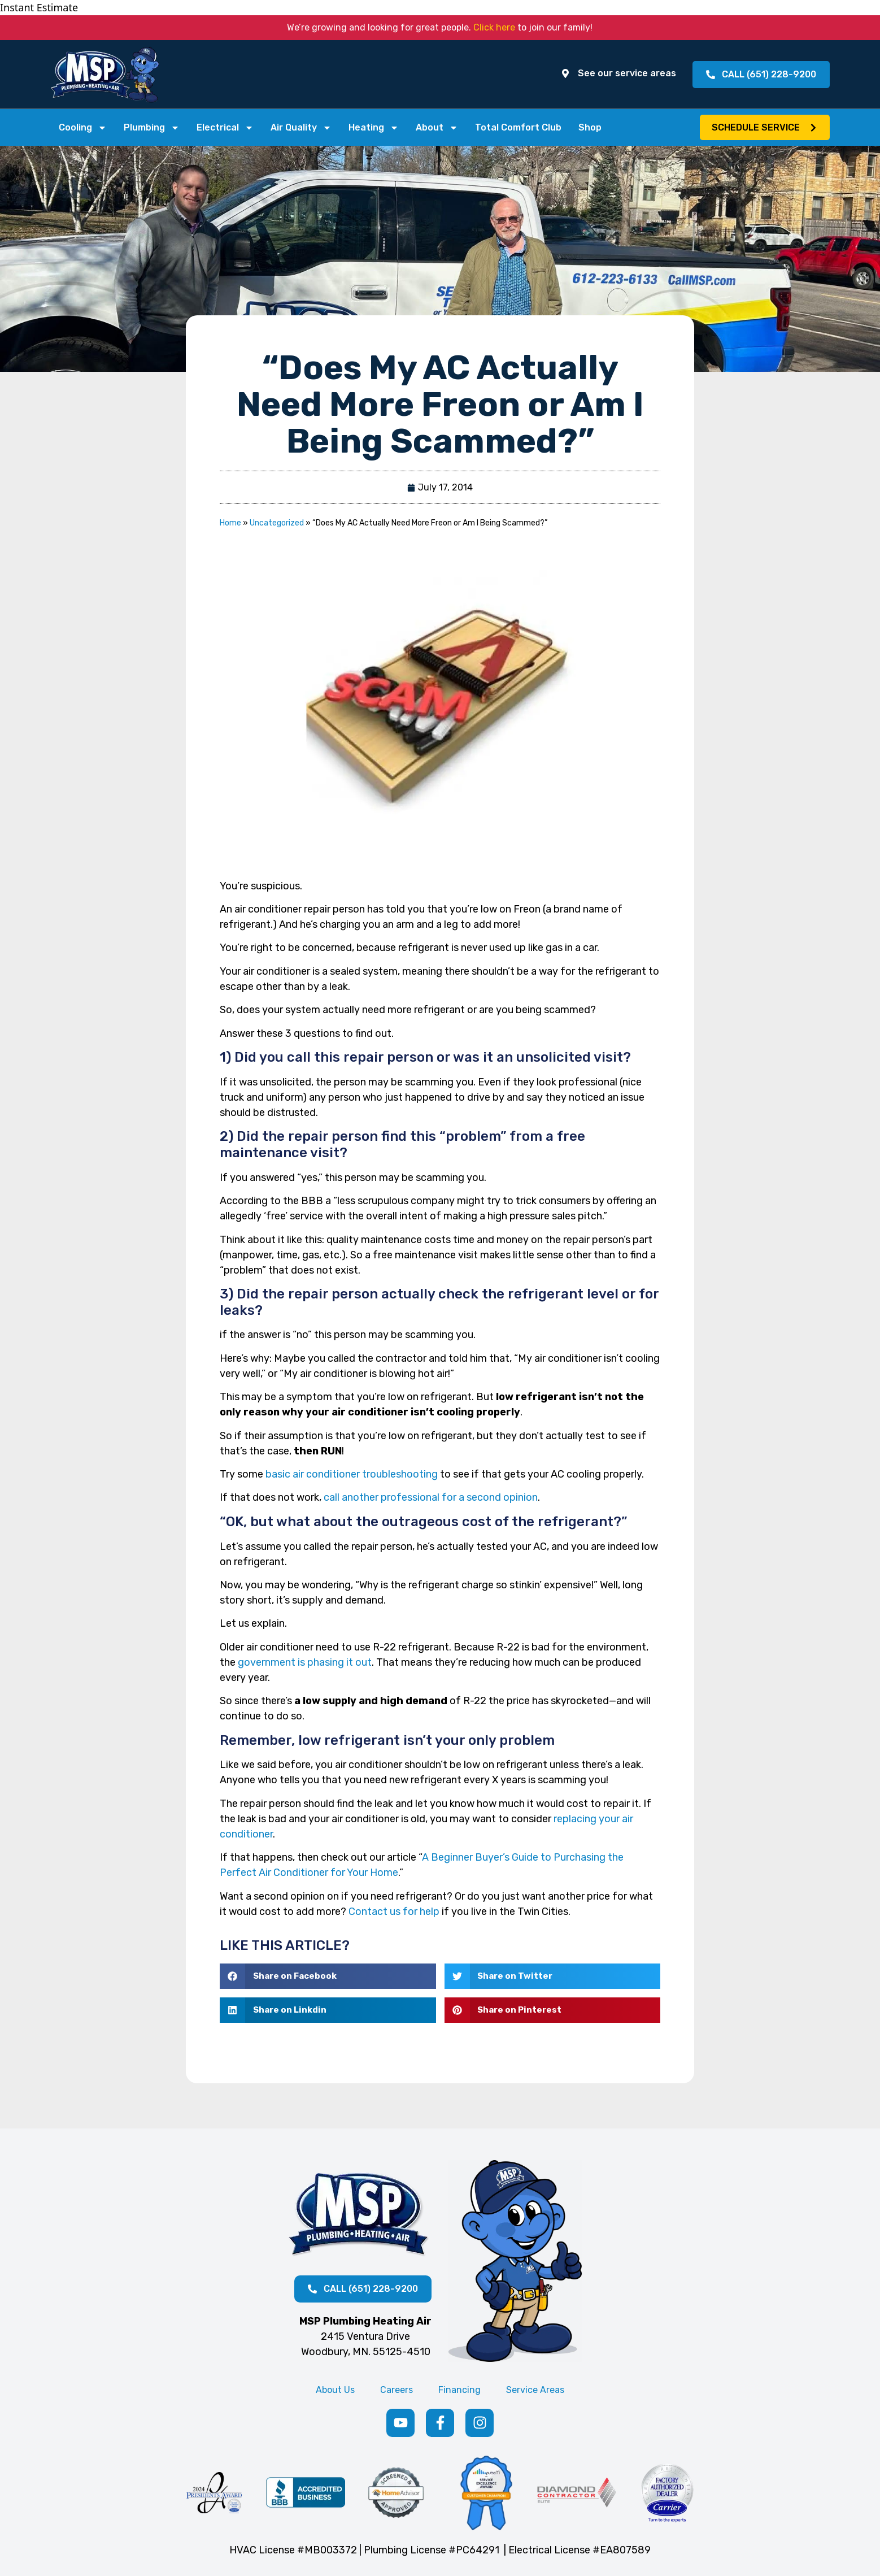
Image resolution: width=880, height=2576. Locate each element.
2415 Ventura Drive (365, 2338)
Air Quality (301, 128)
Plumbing (152, 128)
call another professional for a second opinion (431, 1499)
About (437, 128)
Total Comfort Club (518, 128)
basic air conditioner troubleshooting (351, 1476)
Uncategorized (277, 524)
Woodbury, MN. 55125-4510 (365, 2353)
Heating (373, 128)
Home (230, 524)
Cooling (83, 128)
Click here (494, 27)
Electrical (225, 128)
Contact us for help (393, 1912)
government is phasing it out (305, 1664)
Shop (590, 128)
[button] (763, 128)
